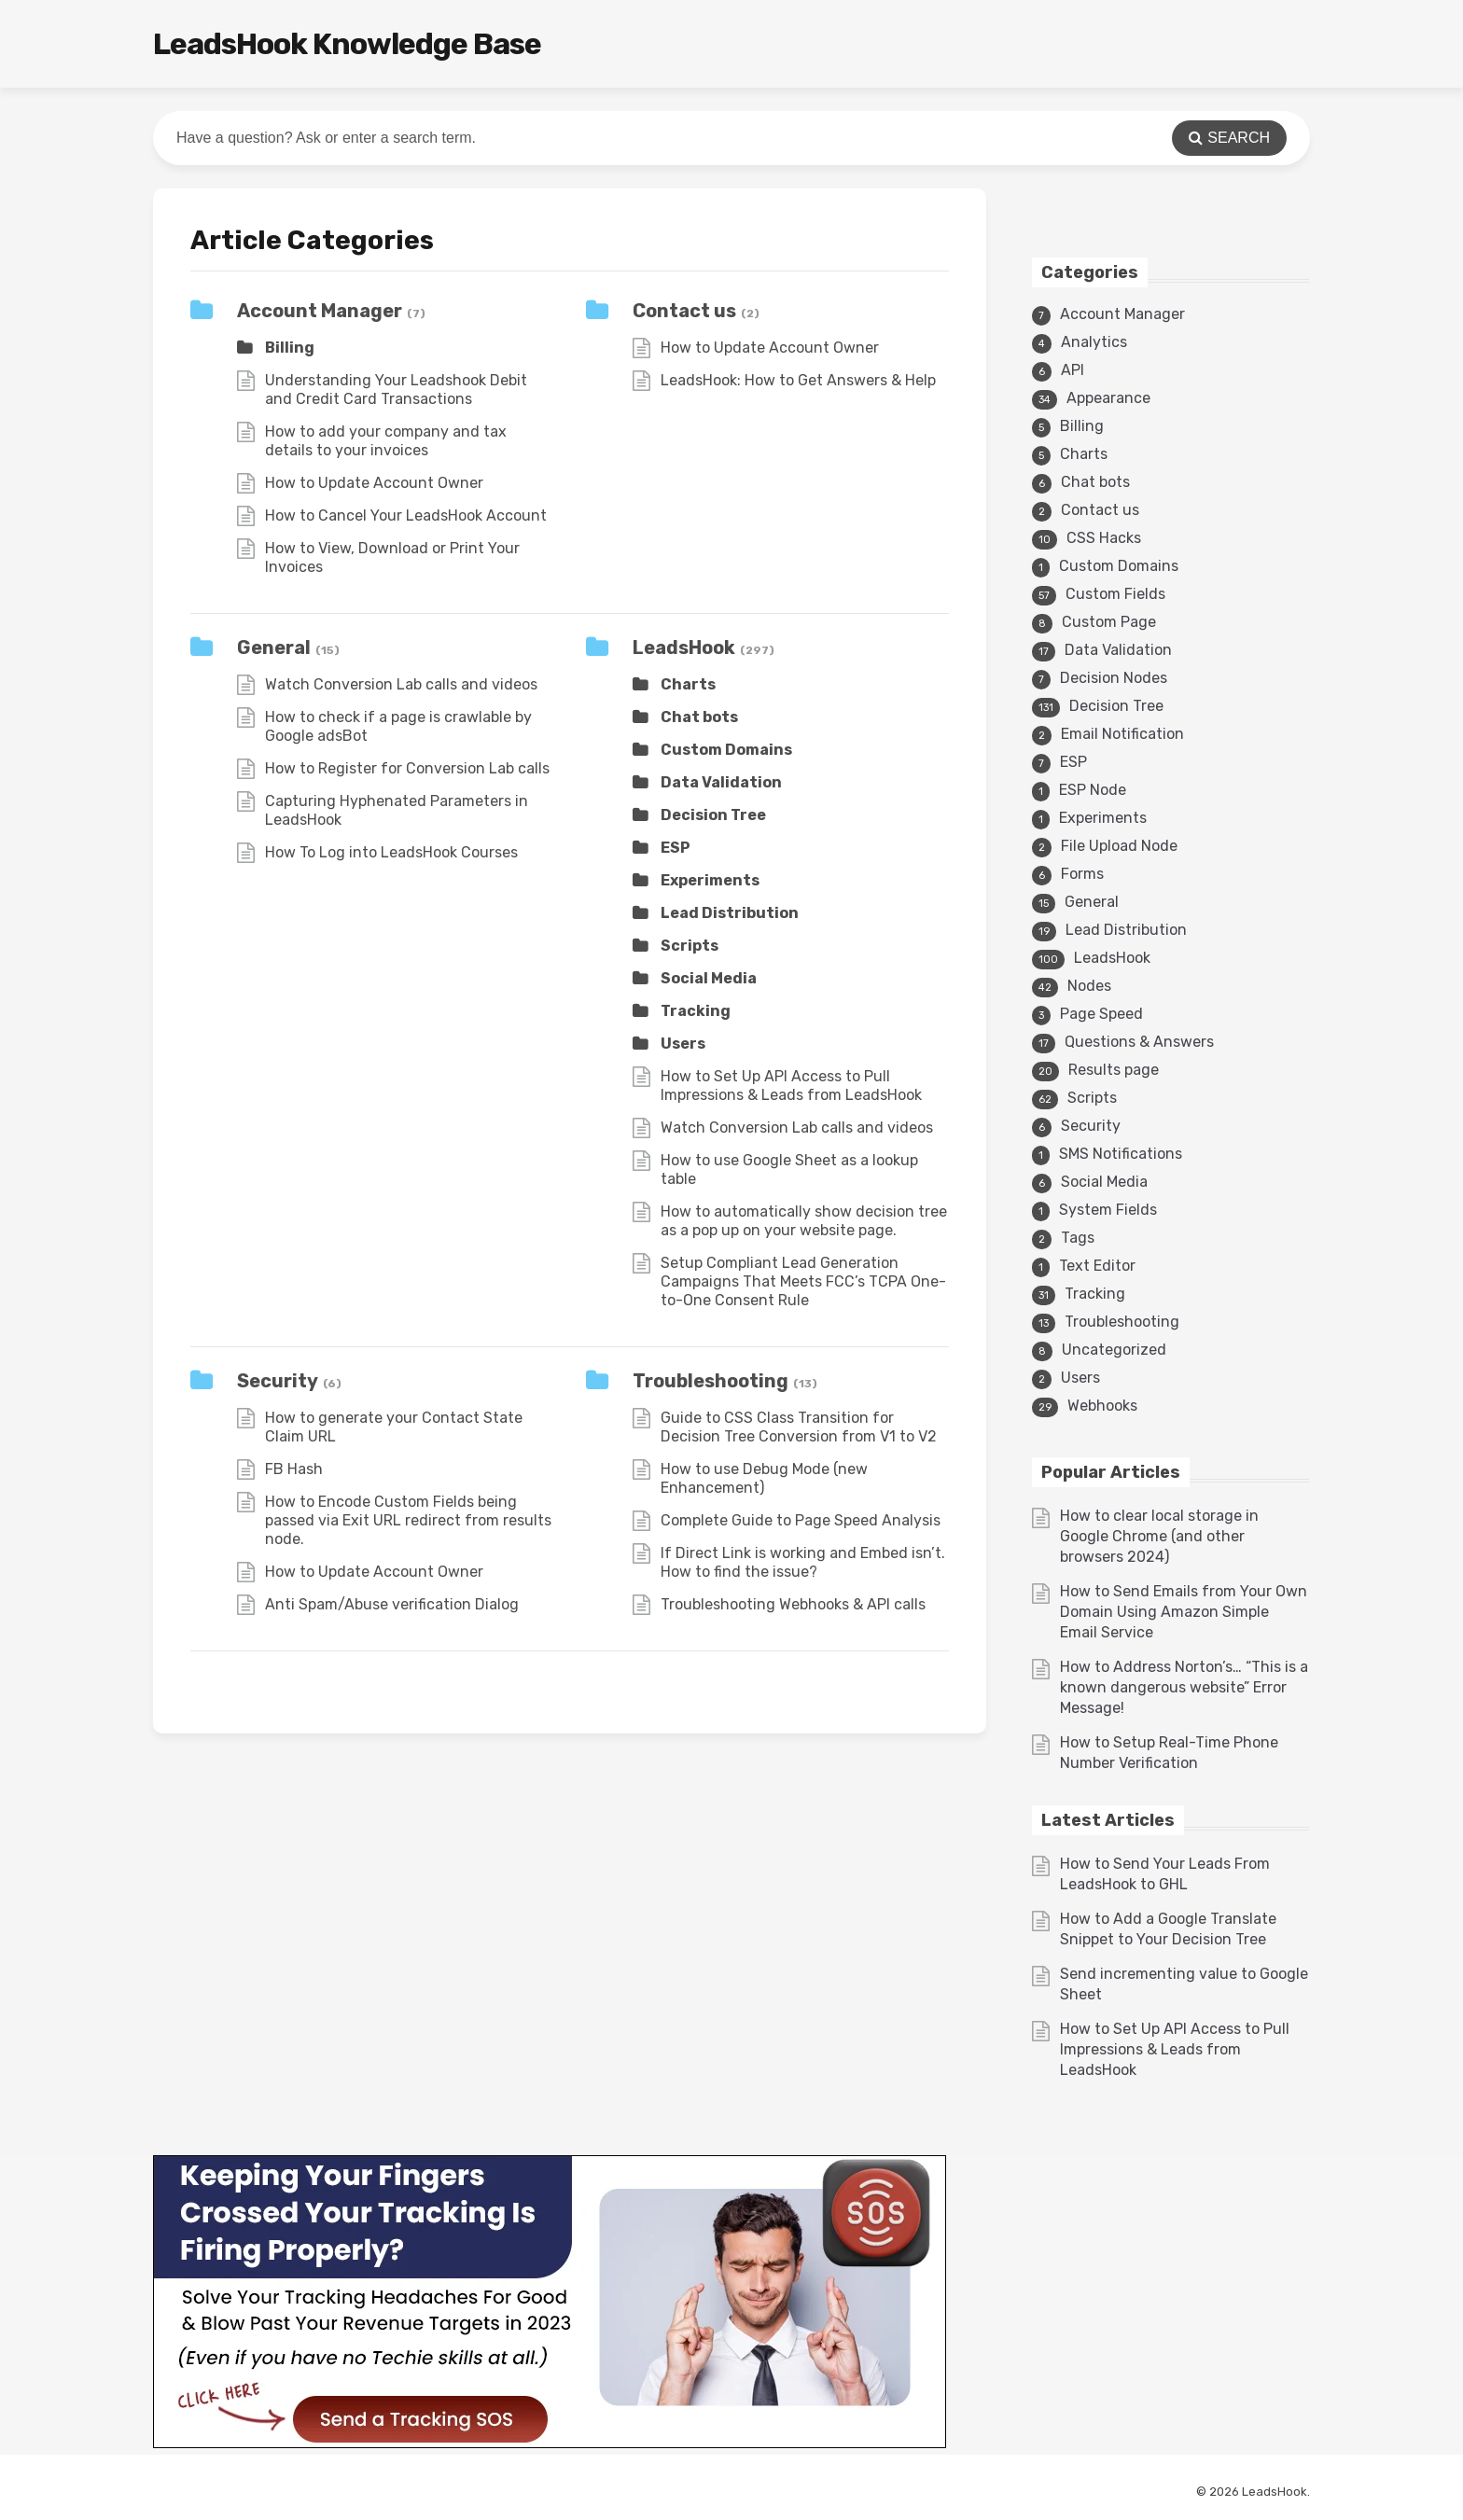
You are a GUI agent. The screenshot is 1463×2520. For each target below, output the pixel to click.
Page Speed (1101, 1014)
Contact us (684, 310)
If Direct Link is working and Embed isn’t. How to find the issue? (803, 1562)
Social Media (709, 978)
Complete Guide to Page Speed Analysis (800, 1520)
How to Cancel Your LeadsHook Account (406, 515)
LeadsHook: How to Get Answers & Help (798, 380)
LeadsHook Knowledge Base (347, 44)
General (274, 647)
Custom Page (1109, 622)
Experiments (710, 880)
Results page (1113, 1070)
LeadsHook (684, 647)
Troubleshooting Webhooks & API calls (793, 1604)
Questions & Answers (1139, 1042)
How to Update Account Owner (374, 483)
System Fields (1108, 1209)
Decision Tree (713, 815)
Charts (688, 684)
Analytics (1094, 342)
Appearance (1108, 398)
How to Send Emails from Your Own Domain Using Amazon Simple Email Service (1183, 1611)
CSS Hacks (1103, 538)
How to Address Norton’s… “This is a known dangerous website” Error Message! (1184, 1687)
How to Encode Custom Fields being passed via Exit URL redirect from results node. (408, 1520)
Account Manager (319, 310)
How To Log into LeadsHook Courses (391, 852)
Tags (1077, 1237)
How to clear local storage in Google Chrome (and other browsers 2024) (1159, 1536)
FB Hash (294, 1469)
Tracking (696, 1011)
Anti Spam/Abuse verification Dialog (392, 1604)
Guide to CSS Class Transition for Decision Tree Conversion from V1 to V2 (799, 1427)
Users (683, 1043)
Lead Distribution (730, 913)
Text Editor (1097, 1265)
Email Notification (1122, 734)
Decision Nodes (1113, 678)
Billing (289, 347)
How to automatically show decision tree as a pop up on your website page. (804, 1221)
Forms (1082, 874)
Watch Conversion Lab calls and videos (401, 684)
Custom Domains (726, 750)
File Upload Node (1119, 846)
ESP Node (1092, 790)
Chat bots (699, 717)
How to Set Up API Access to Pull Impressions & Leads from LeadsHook (791, 1085)
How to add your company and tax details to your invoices (386, 441)
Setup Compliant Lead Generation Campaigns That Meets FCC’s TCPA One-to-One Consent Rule (803, 1281)
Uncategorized (1114, 1349)
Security (277, 1381)
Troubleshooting (710, 1381)
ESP (675, 847)
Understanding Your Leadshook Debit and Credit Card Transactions (396, 389)
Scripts (689, 945)
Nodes (1089, 986)
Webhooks (1102, 1405)
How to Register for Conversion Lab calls (407, 768)
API (1072, 370)
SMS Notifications (1120, 1154)
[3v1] (549, 2443)
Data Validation (721, 782)
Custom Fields (1115, 594)
